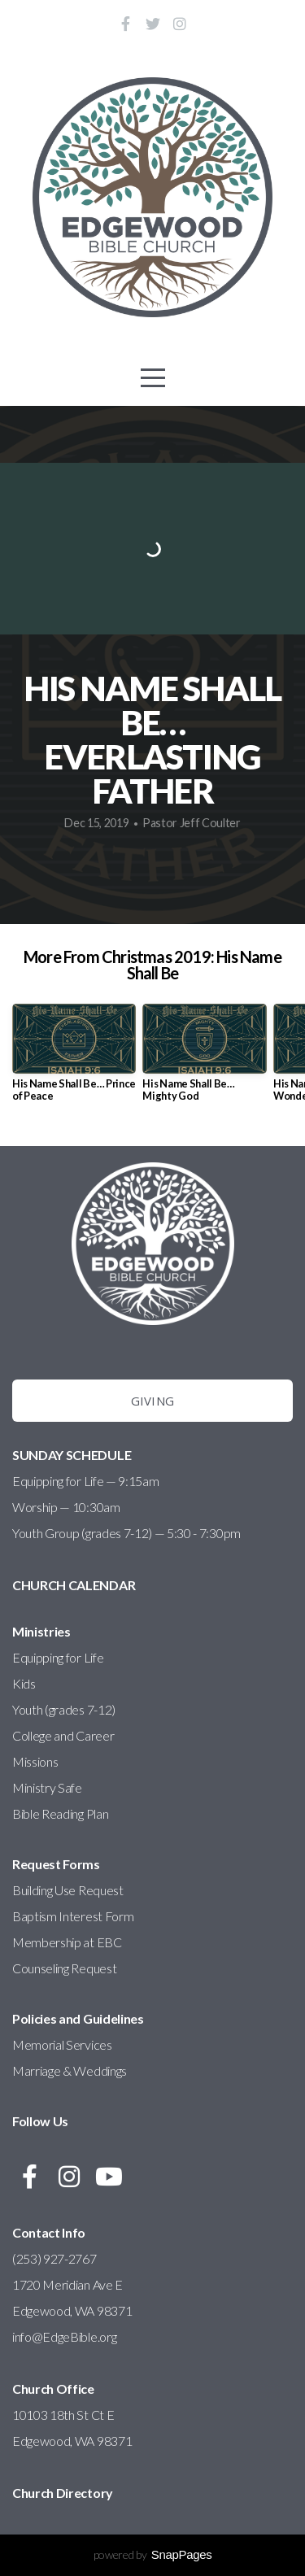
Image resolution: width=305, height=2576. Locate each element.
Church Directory (62, 2492)
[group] (74, 1059)
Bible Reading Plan (60, 1813)
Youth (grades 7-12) (63, 1709)
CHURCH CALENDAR (73, 1585)
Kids (24, 1683)
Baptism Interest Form (72, 1916)
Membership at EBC (67, 1942)
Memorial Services (62, 2044)
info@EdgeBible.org (65, 2336)
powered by (153, 2554)
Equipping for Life (57, 1657)
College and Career (63, 1735)
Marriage (36, 2070)
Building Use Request (68, 1890)
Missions (35, 1761)
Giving (153, 1401)
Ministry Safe (47, 1787)
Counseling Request (64, 1968)
